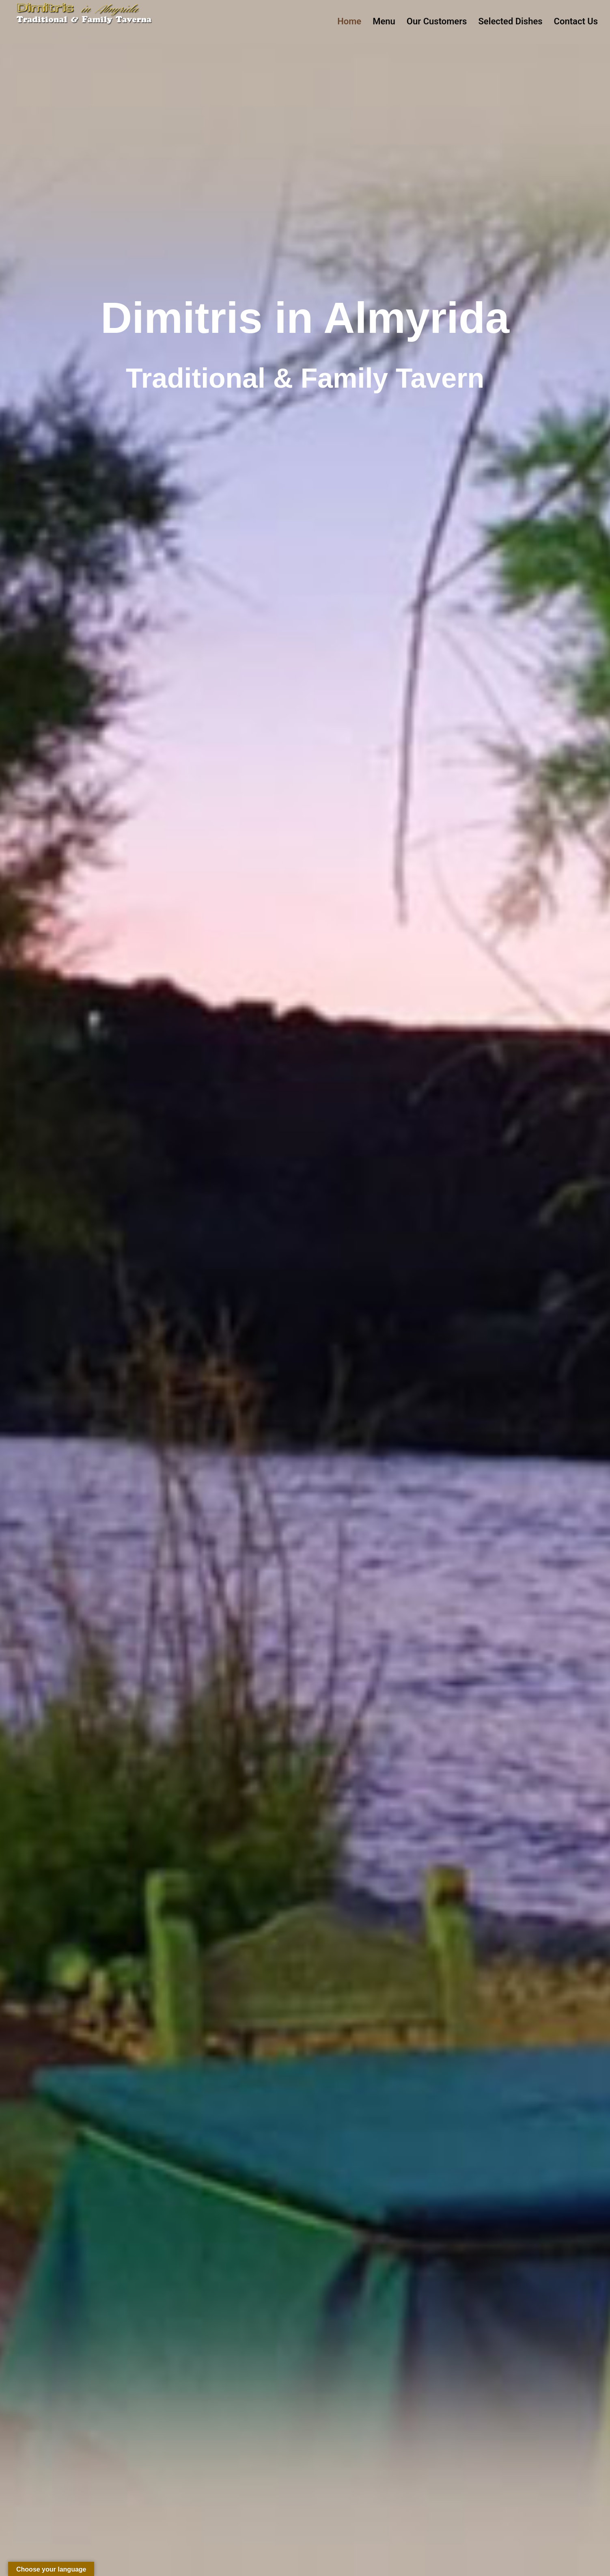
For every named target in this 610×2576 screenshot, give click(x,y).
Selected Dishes (510, 21)
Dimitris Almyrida (51, 36)
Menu (384, 21)
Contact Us (576, 21)
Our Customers (437, 21)
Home (349, 21)
